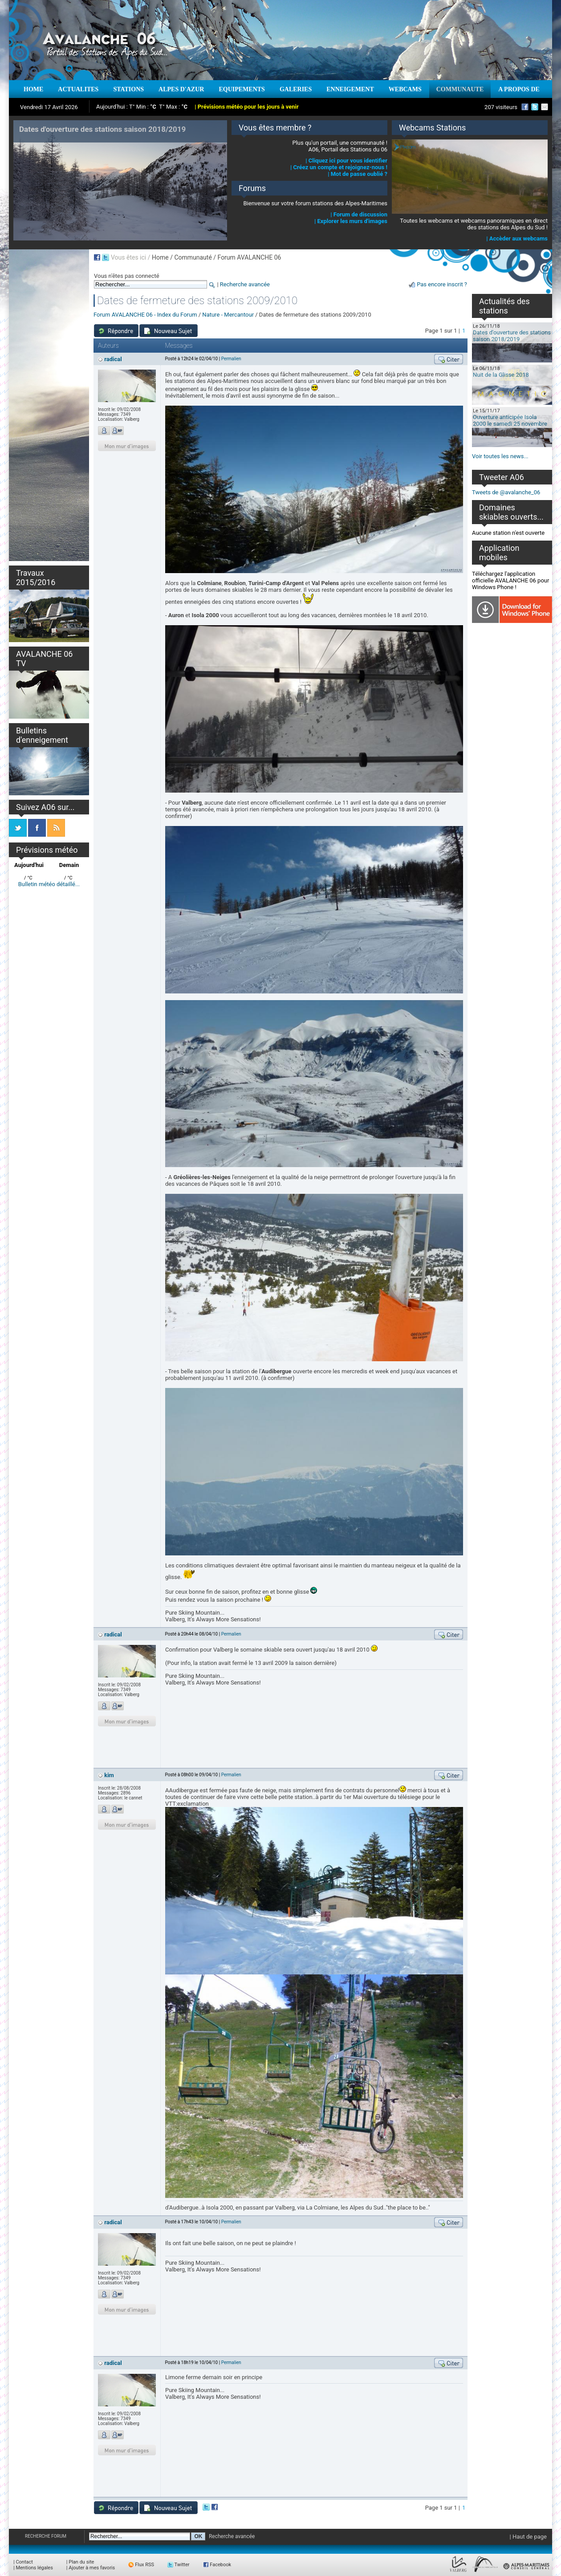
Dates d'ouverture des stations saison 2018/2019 (512, 335)
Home (160, 257)
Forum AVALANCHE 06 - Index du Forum (145, 314)
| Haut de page (528, 2536)
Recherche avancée (245, 284)
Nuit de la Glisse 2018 (501, 374)
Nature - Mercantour (228, 314)
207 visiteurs (500, 107)
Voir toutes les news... (500, 456)
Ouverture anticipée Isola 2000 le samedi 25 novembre (510, 420)
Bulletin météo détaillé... (49, 884)
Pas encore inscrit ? (442, 284)
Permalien (231, 358)
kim (109, 1775)
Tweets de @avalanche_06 (506, 492)
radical (113, 359)
